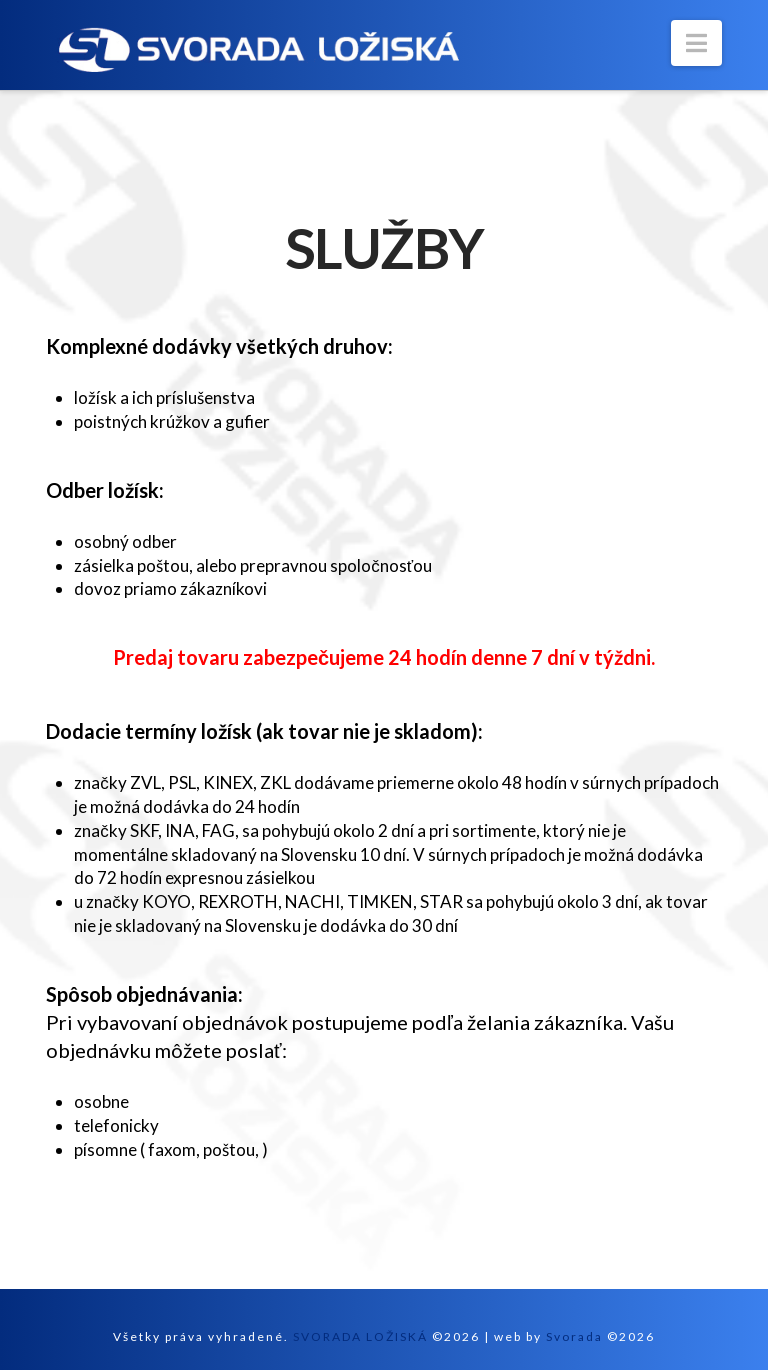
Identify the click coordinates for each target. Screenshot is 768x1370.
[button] (696, 43)
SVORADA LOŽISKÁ (360, 1336)
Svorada (574, 1336)
